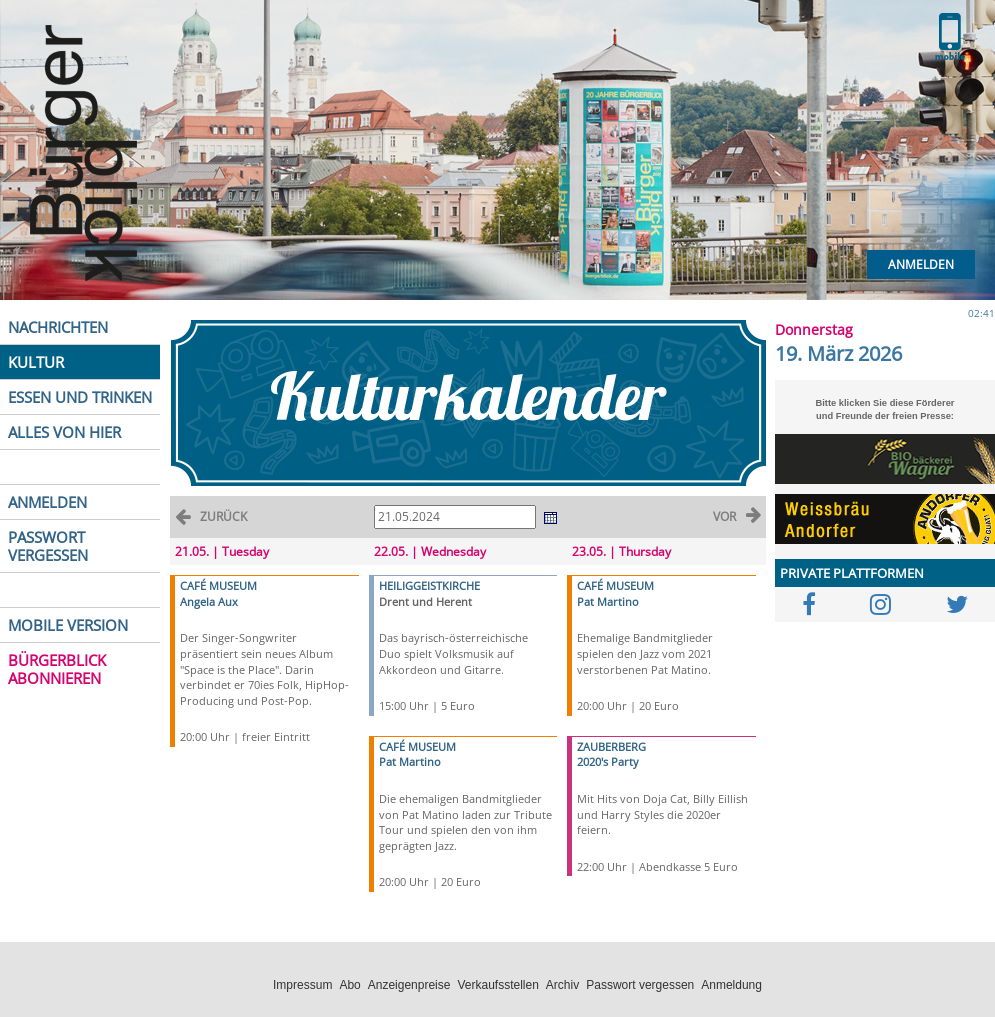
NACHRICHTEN (58, 327)
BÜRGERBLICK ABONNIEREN (57, 669)
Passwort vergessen (640, 985)
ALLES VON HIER (64, 432)
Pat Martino (410, 761)
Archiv (562, 985)
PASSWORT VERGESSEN (48, 546)
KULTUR (36, 362)
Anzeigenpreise (409, 985)
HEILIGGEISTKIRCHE (429, 585)
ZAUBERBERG (611, 746)
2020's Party (608, 761)
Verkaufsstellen (497, 985)
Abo (349, 985)
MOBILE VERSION (68, 625)
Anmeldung (731, 985)
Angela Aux (209, 601)
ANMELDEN (47, 502)
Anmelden (921, 264)
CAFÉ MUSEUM (218, 585)
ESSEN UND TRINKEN (80, 397)
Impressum (302, 985)
